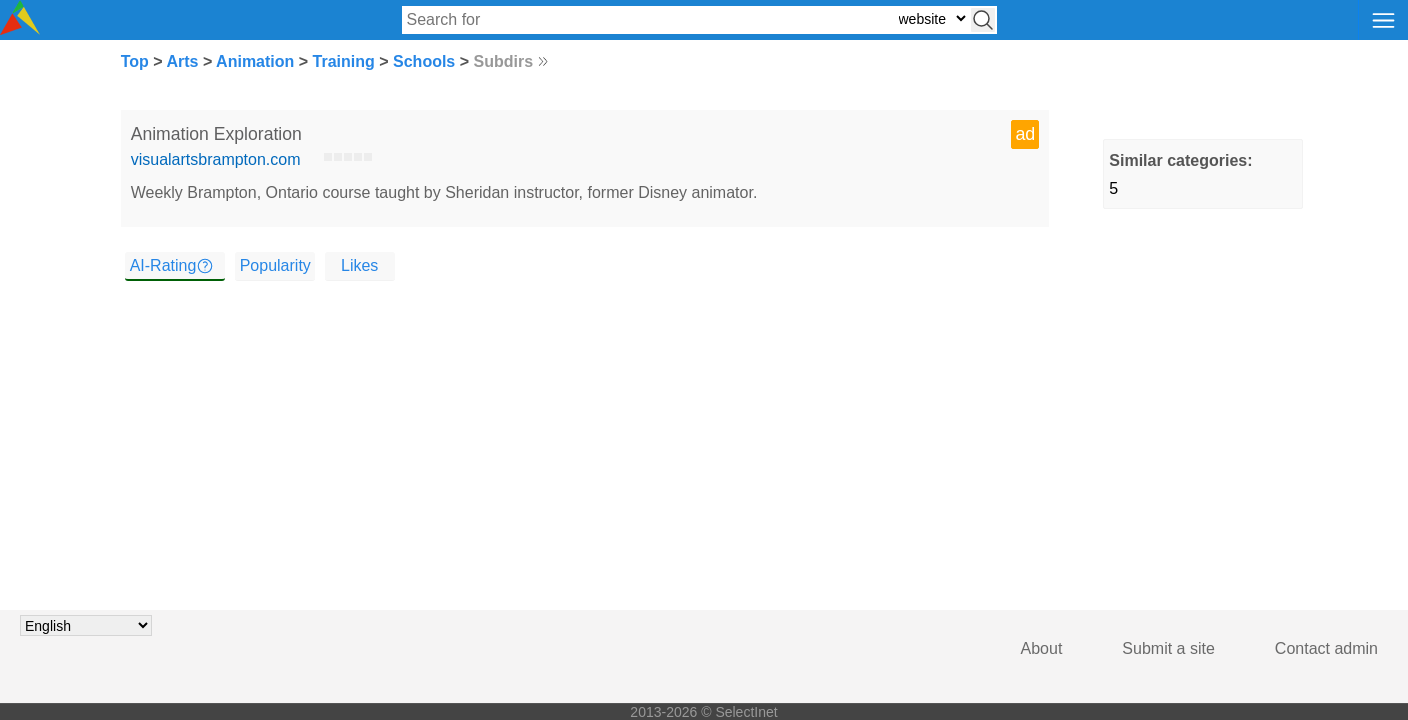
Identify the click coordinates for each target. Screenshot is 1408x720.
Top (135, 61)
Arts (182, 61)
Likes (359, 265)
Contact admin (1326, 648)
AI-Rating (163, 265)
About (1042, 648)
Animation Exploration (216, 134)
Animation (255, 61)
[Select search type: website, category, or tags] (932, 18)
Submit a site (1168, 648)
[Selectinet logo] (20, 29)
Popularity (275, 265)
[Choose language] (86, 625)
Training (344, 61)
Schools (424, 61)
